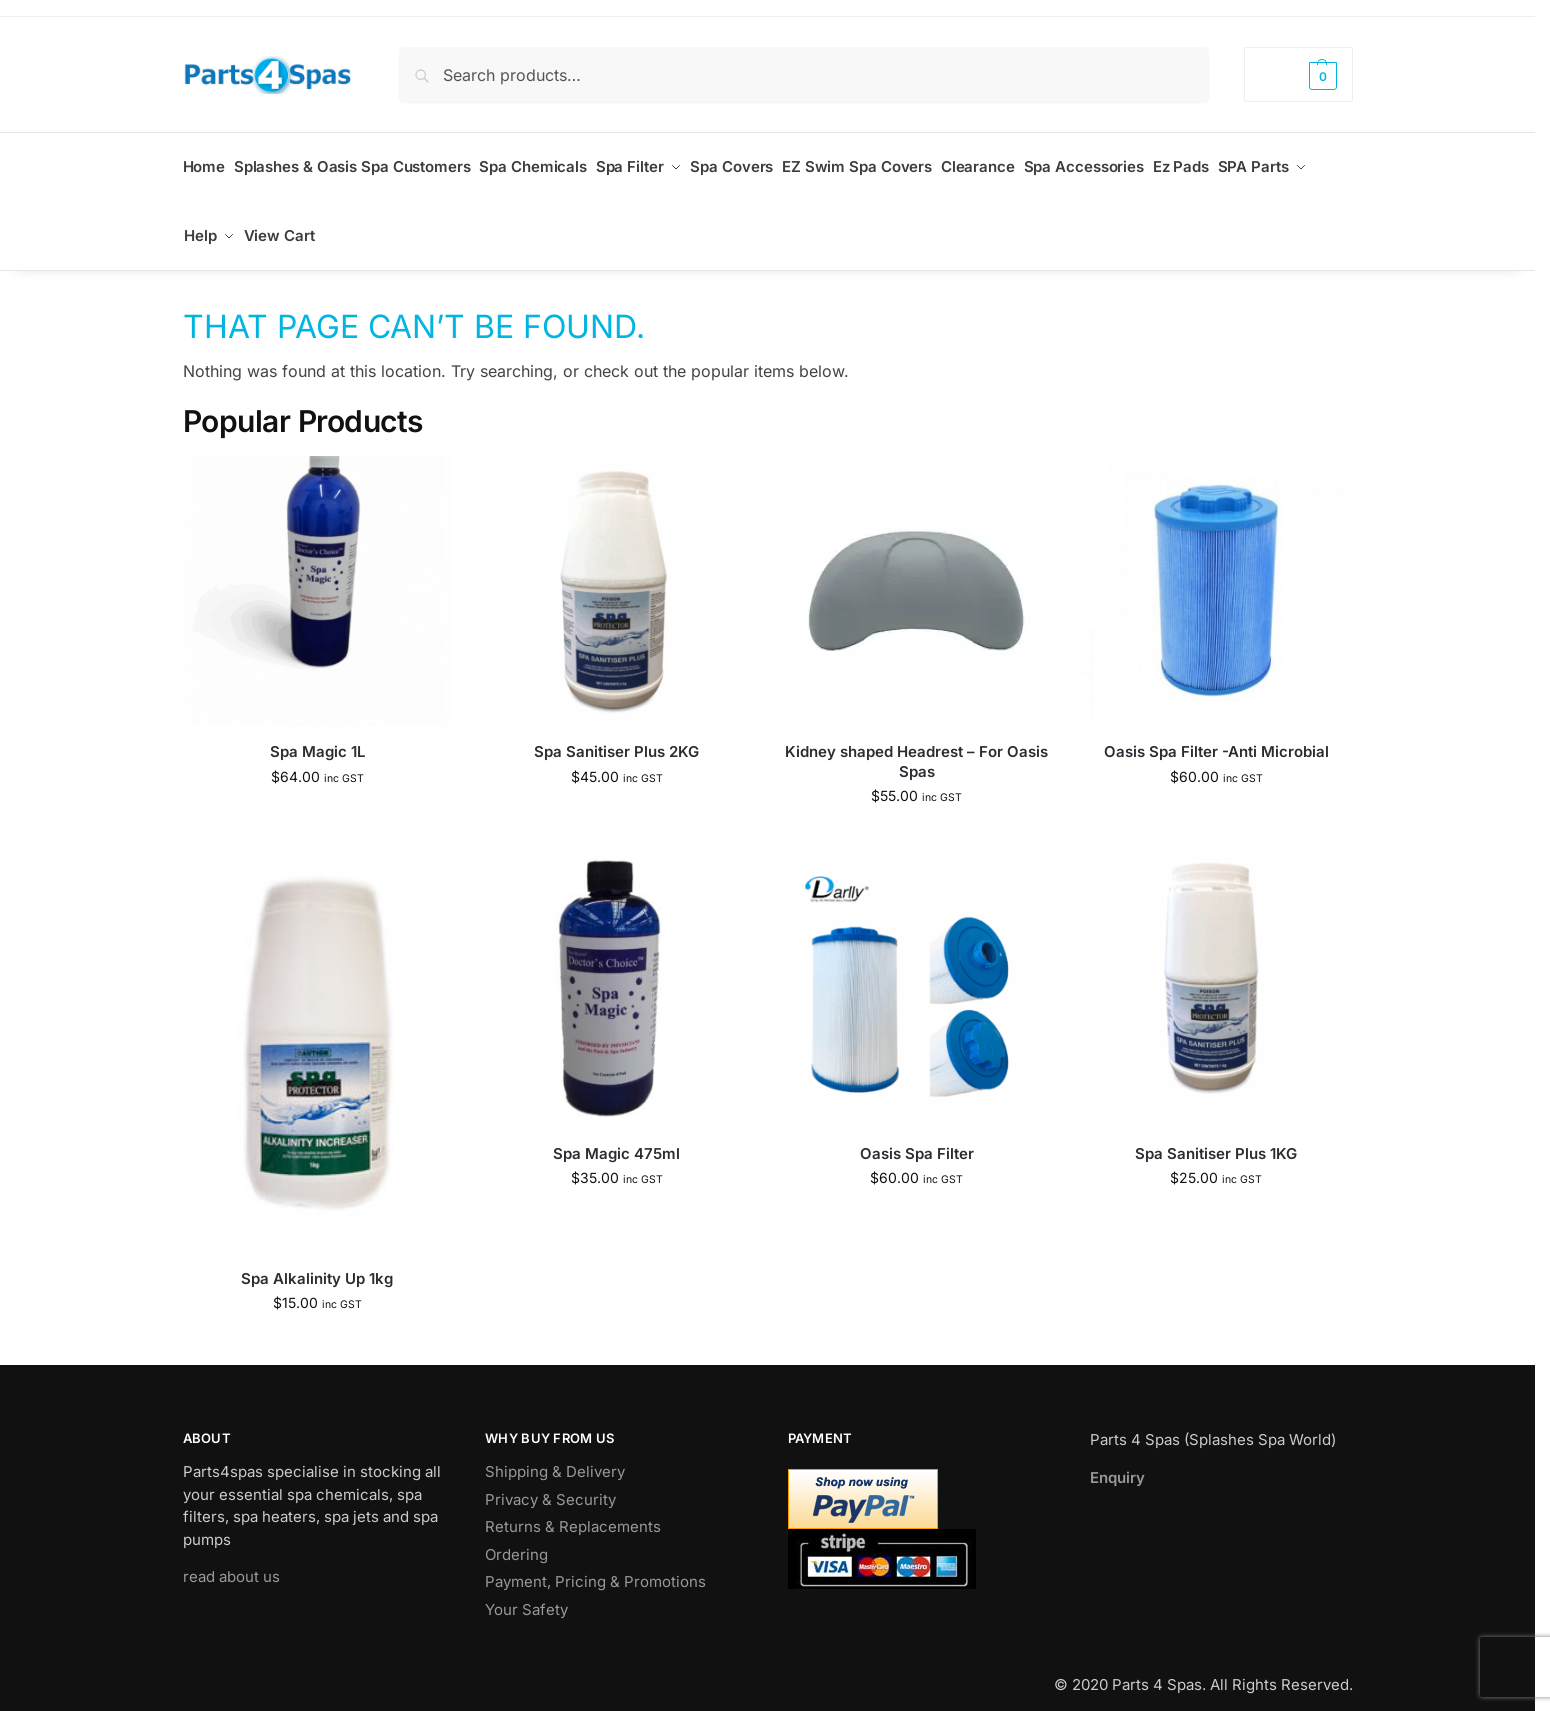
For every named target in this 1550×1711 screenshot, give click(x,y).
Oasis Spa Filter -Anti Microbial (1216, 734)
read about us (231, 1559)
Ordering (516, 1536)
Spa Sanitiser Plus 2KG (616, 734)
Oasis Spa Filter (917, 1135)
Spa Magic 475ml (616, 1135)
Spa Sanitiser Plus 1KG (1216, 1135)
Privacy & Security (550, 1481)
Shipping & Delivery (555, 1454)
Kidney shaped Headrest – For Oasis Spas (916, 744)
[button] (1298, 74)
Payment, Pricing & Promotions (595, 1564)
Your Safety (526, 1591)
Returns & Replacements (573, 1509)
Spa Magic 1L (317, 734)
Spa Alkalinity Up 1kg (317, 1260)
